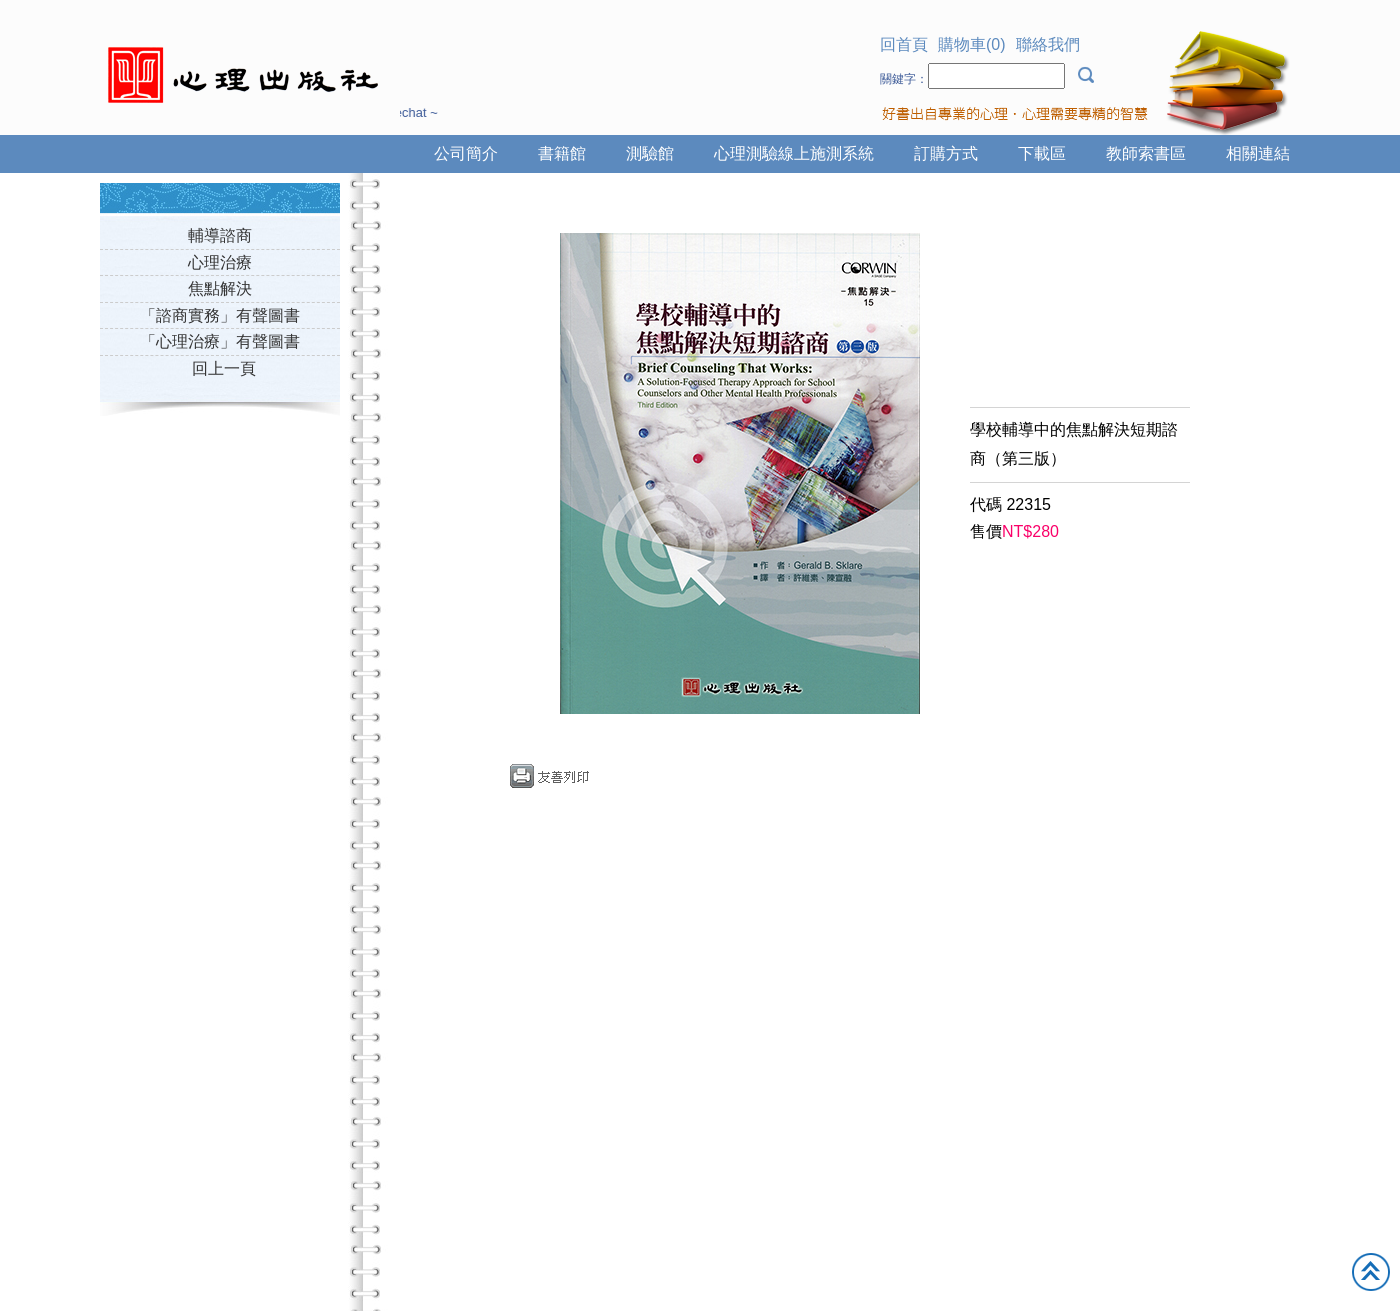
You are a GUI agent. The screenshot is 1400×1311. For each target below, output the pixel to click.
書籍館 (562, 153)
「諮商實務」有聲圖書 (220, 315)
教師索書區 (1146, 153)
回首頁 (904, 44)
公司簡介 (466, 153)
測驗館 (650, 153)
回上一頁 (224, 368)
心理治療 (220, 262)
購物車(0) (972, 44)
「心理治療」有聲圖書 (220, 341)
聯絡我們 (1048, 44)
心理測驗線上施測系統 (794, 153)
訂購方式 (946, 153)
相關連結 (1258, 153)
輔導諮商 (220, 235)
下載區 (1042, 153)
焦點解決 (220, 288)
